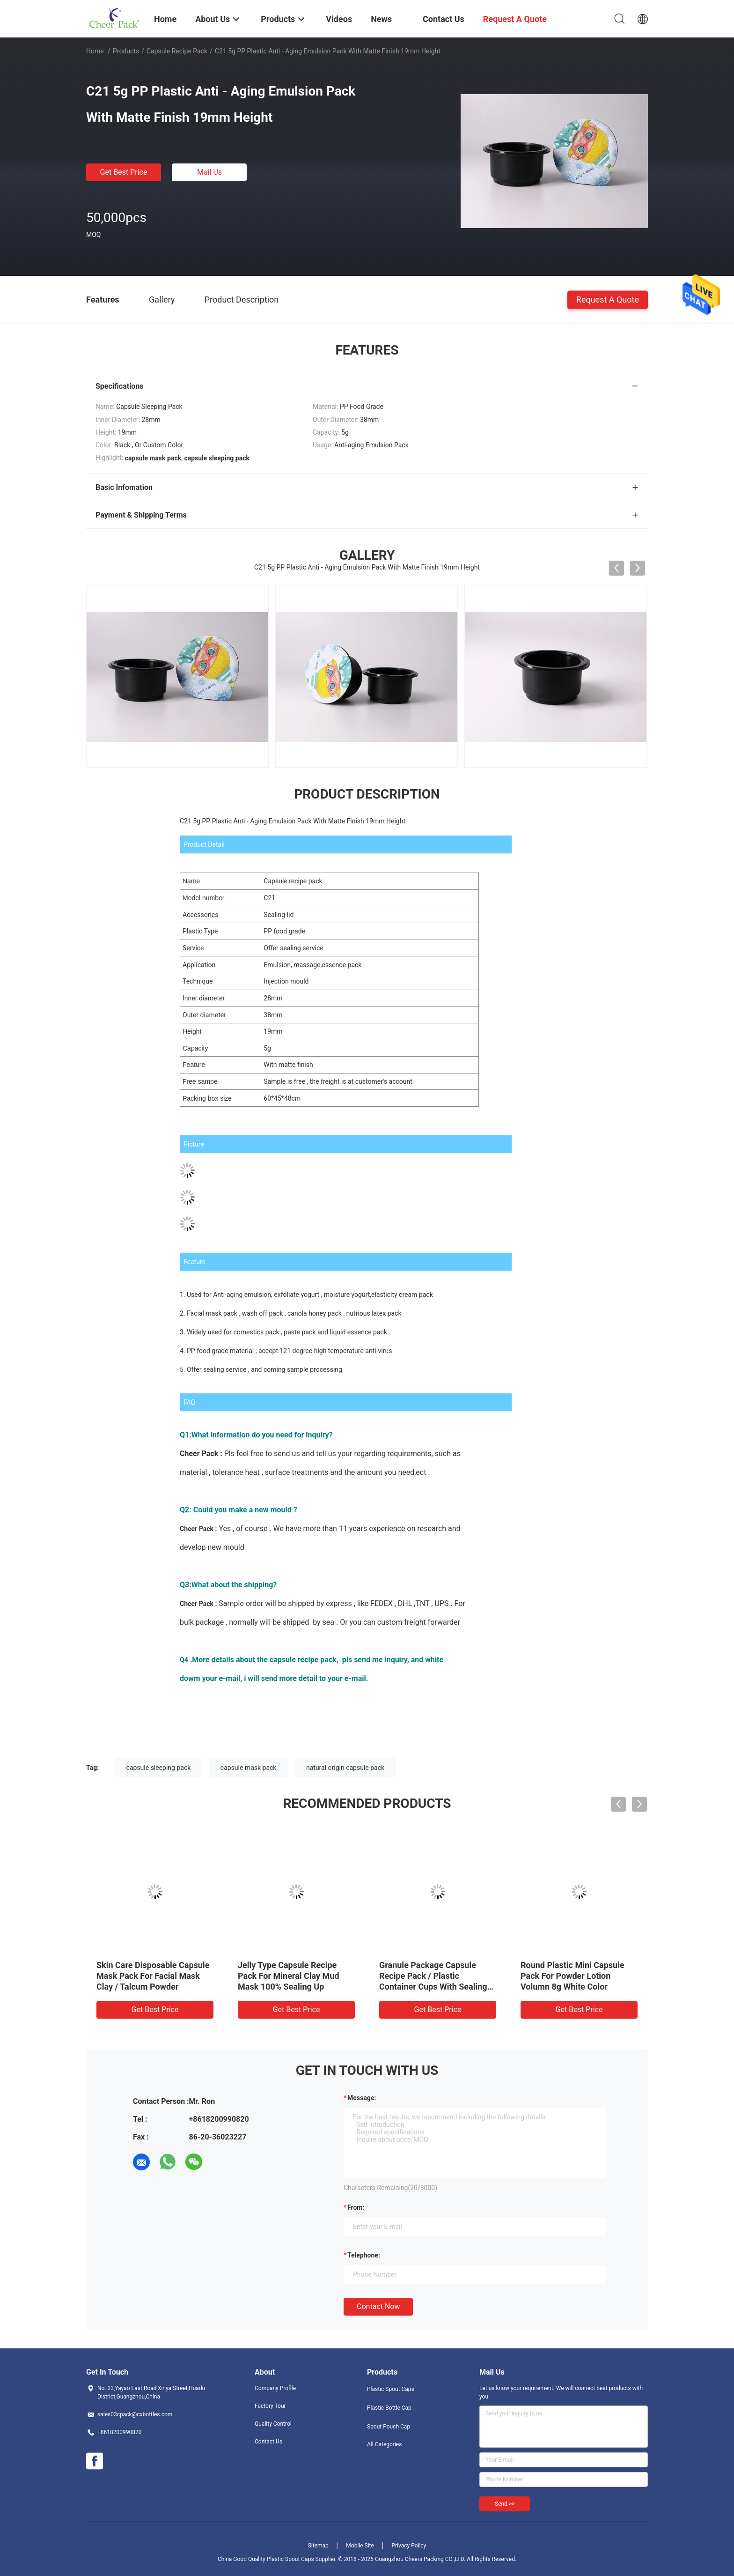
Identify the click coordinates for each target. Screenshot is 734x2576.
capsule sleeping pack (158, 1767)
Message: (361, 2098)
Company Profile (275, 2388)
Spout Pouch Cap (388, 2426)
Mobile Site (360, 2545)
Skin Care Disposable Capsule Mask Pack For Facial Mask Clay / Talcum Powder (152, 1975)
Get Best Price (123, 172)
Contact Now (378, 2306)
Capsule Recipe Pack (177, 51)
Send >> (504, 2504)
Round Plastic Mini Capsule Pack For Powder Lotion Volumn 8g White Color (572, 1975)
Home (95, 51)
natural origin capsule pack (345, 1767)
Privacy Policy (408, 2545)
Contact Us (268, 2441)
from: (355, 2207)
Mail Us (209, 172)
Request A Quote (607, 299)
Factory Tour (270, 2406)
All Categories (384, 2444)
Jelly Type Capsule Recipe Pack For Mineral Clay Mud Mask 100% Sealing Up (288, 1975)
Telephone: (363, 2255)
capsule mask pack (248, 1767)
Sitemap (318, 2545)
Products (126, 51)
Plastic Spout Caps (390, 2389)
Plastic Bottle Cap (389, 2408)
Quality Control (273, 2424)
